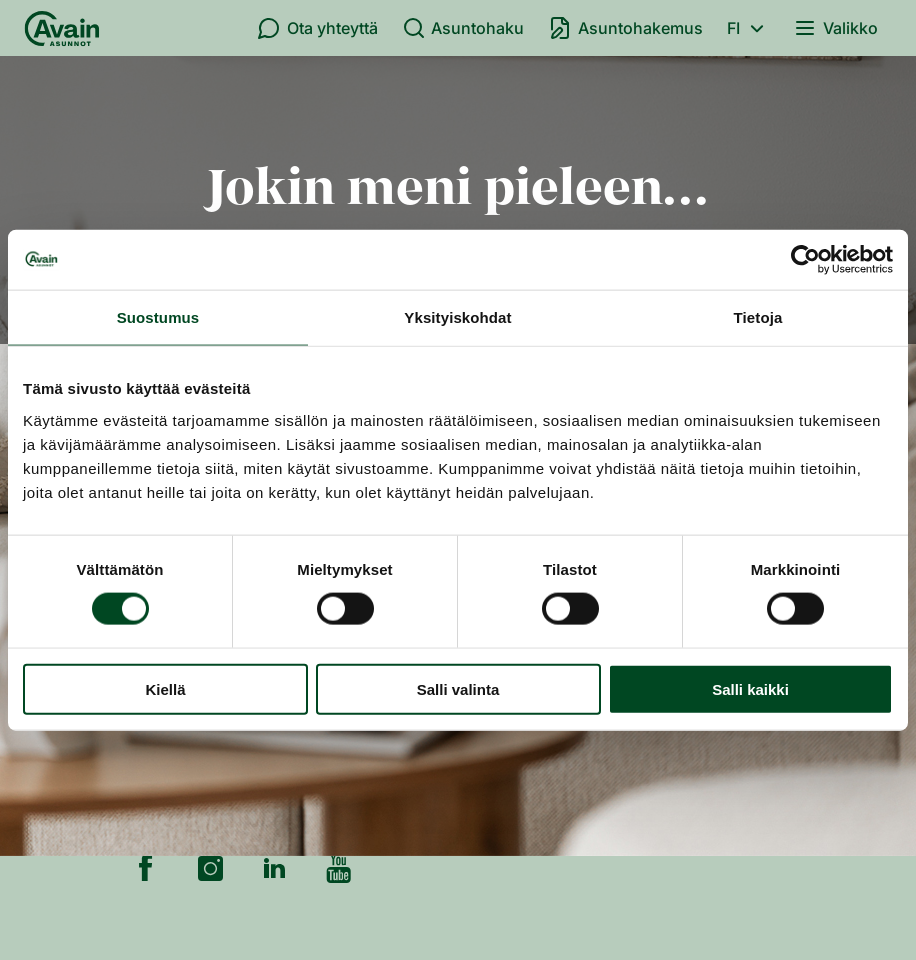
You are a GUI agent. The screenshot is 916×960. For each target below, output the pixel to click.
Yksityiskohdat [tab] (457, 317)
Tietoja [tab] (758, 317)
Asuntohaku (463, 28)
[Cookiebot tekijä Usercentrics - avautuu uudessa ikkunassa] (805, 260)
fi (748, 28)
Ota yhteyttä (317, 28)
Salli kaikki (750, 688)
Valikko (835, 28)
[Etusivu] (62, 28)
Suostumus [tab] (158, 317)
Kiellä (165, 688)
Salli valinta (458, 688)
